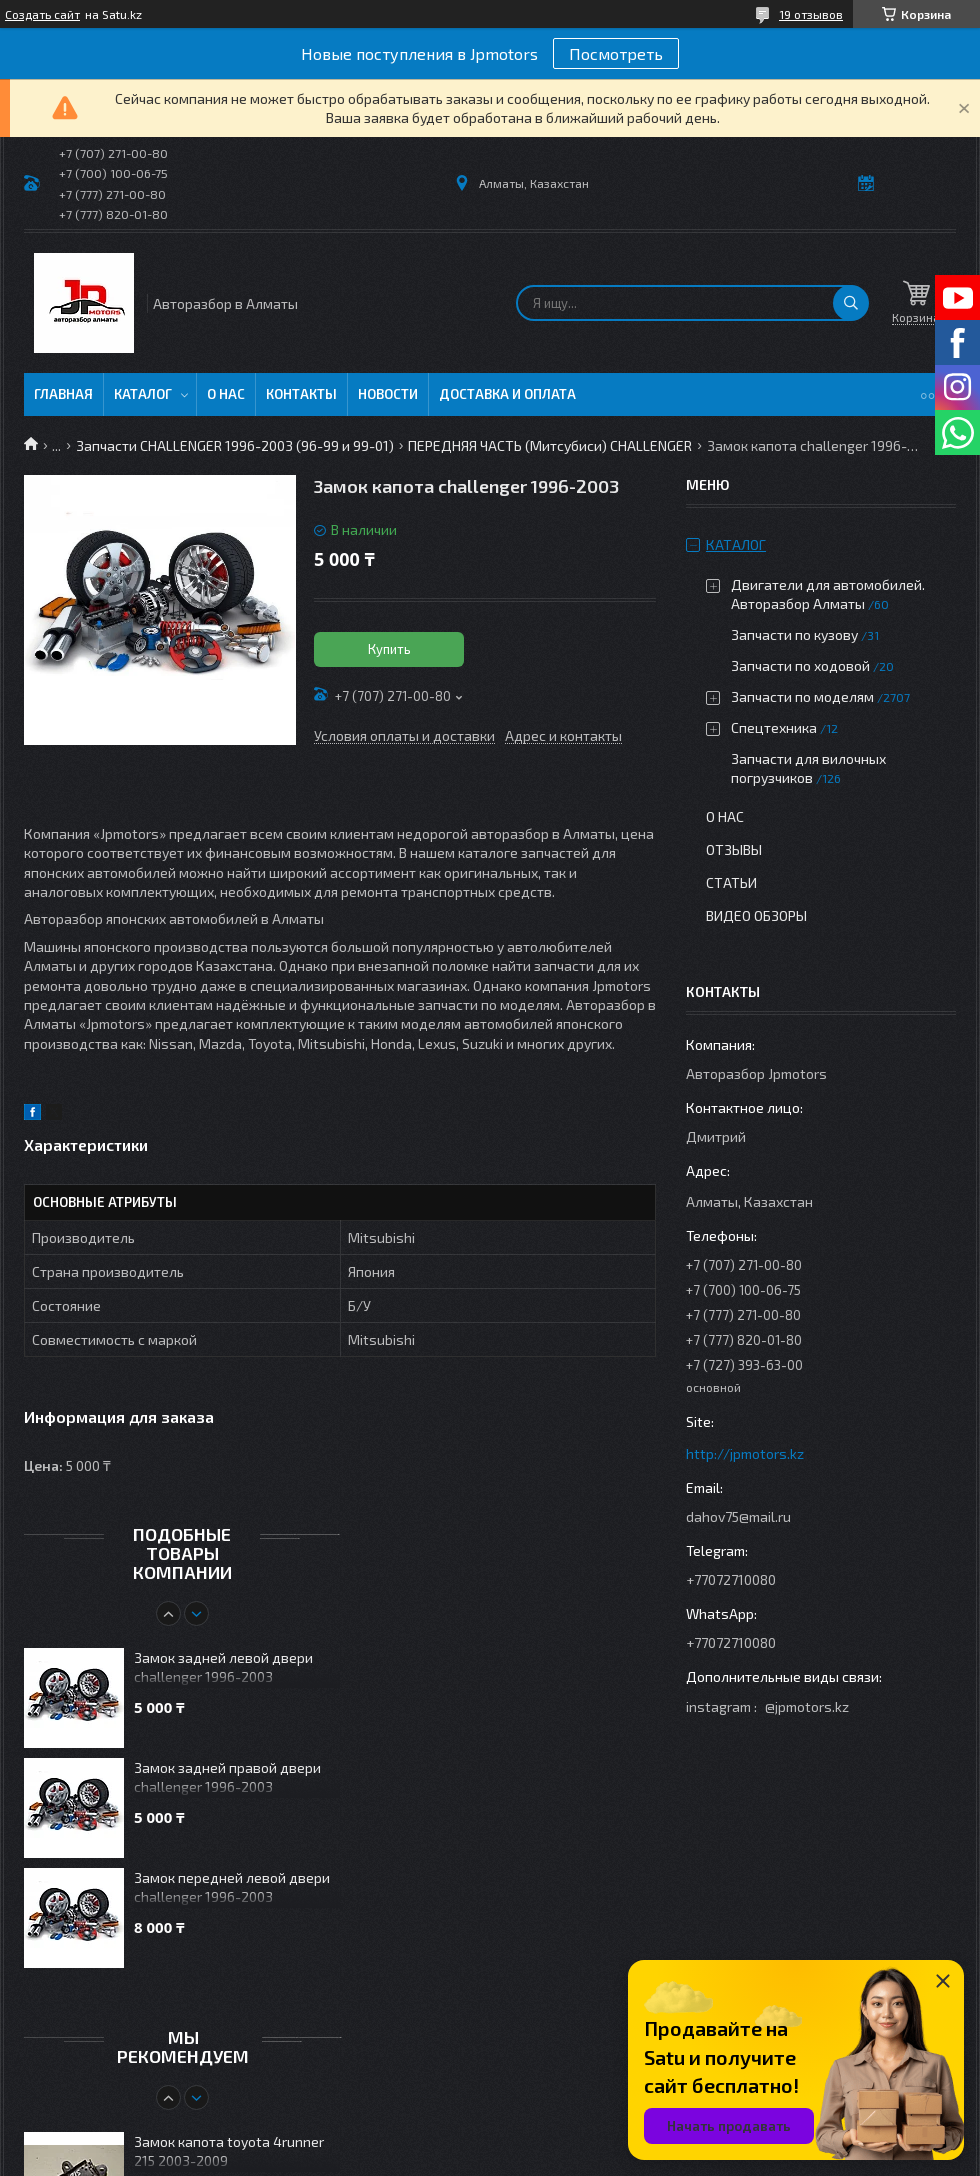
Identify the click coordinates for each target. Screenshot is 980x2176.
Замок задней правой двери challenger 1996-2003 (227, 1777)
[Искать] (851, 303)
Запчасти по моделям (802, 696)
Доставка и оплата (507, 394)
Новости (388, 394)
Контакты (301, 394)
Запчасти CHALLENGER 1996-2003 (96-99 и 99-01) (235, 445)
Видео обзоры (756, 915)
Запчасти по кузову (794, 634)
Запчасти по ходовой (800, 665)
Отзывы (734, 849)
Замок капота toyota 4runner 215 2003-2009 (229, 2151)
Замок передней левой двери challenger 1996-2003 (232, 1887)
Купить (389, 649)
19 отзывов (811, 14)
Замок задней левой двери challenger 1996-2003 (223, 1667)
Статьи (731, 882)
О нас (226, 394)
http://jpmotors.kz (745, 1453)
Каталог (143, 394)
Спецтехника (774, 727)
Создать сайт (42, 14)
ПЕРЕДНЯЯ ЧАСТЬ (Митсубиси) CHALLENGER (550, 445)
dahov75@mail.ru (738, 1516)
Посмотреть (616, 53)
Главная (63, 394)
